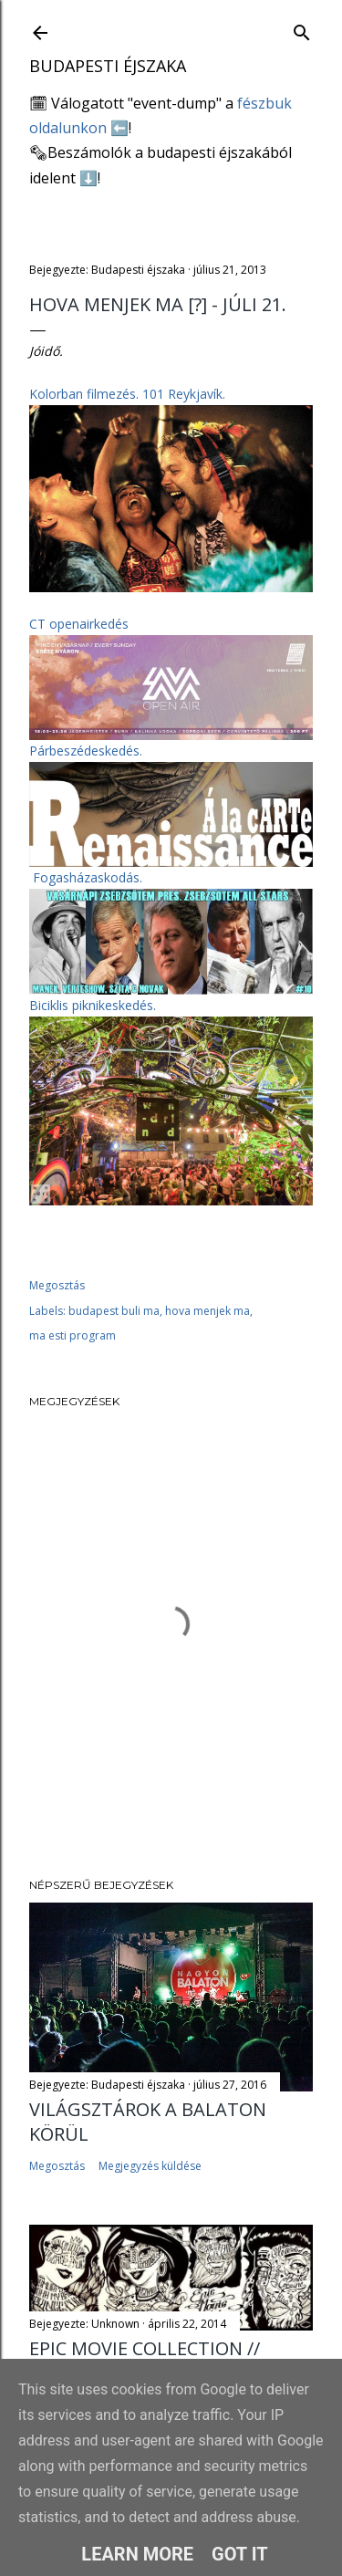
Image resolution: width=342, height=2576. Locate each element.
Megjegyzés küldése (150, 2166)
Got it (240, 2554)
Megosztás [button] (57, 1285)
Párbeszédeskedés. (85, 750)
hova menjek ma (207, 1311)
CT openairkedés (79, 623)
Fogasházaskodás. (87, 877)
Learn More (137, 2554)
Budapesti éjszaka (107, 66)
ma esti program (72, 1335)
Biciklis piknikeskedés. (92, 1005)
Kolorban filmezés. (127, 393)
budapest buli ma (114, 1311)
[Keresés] (302, 29)
